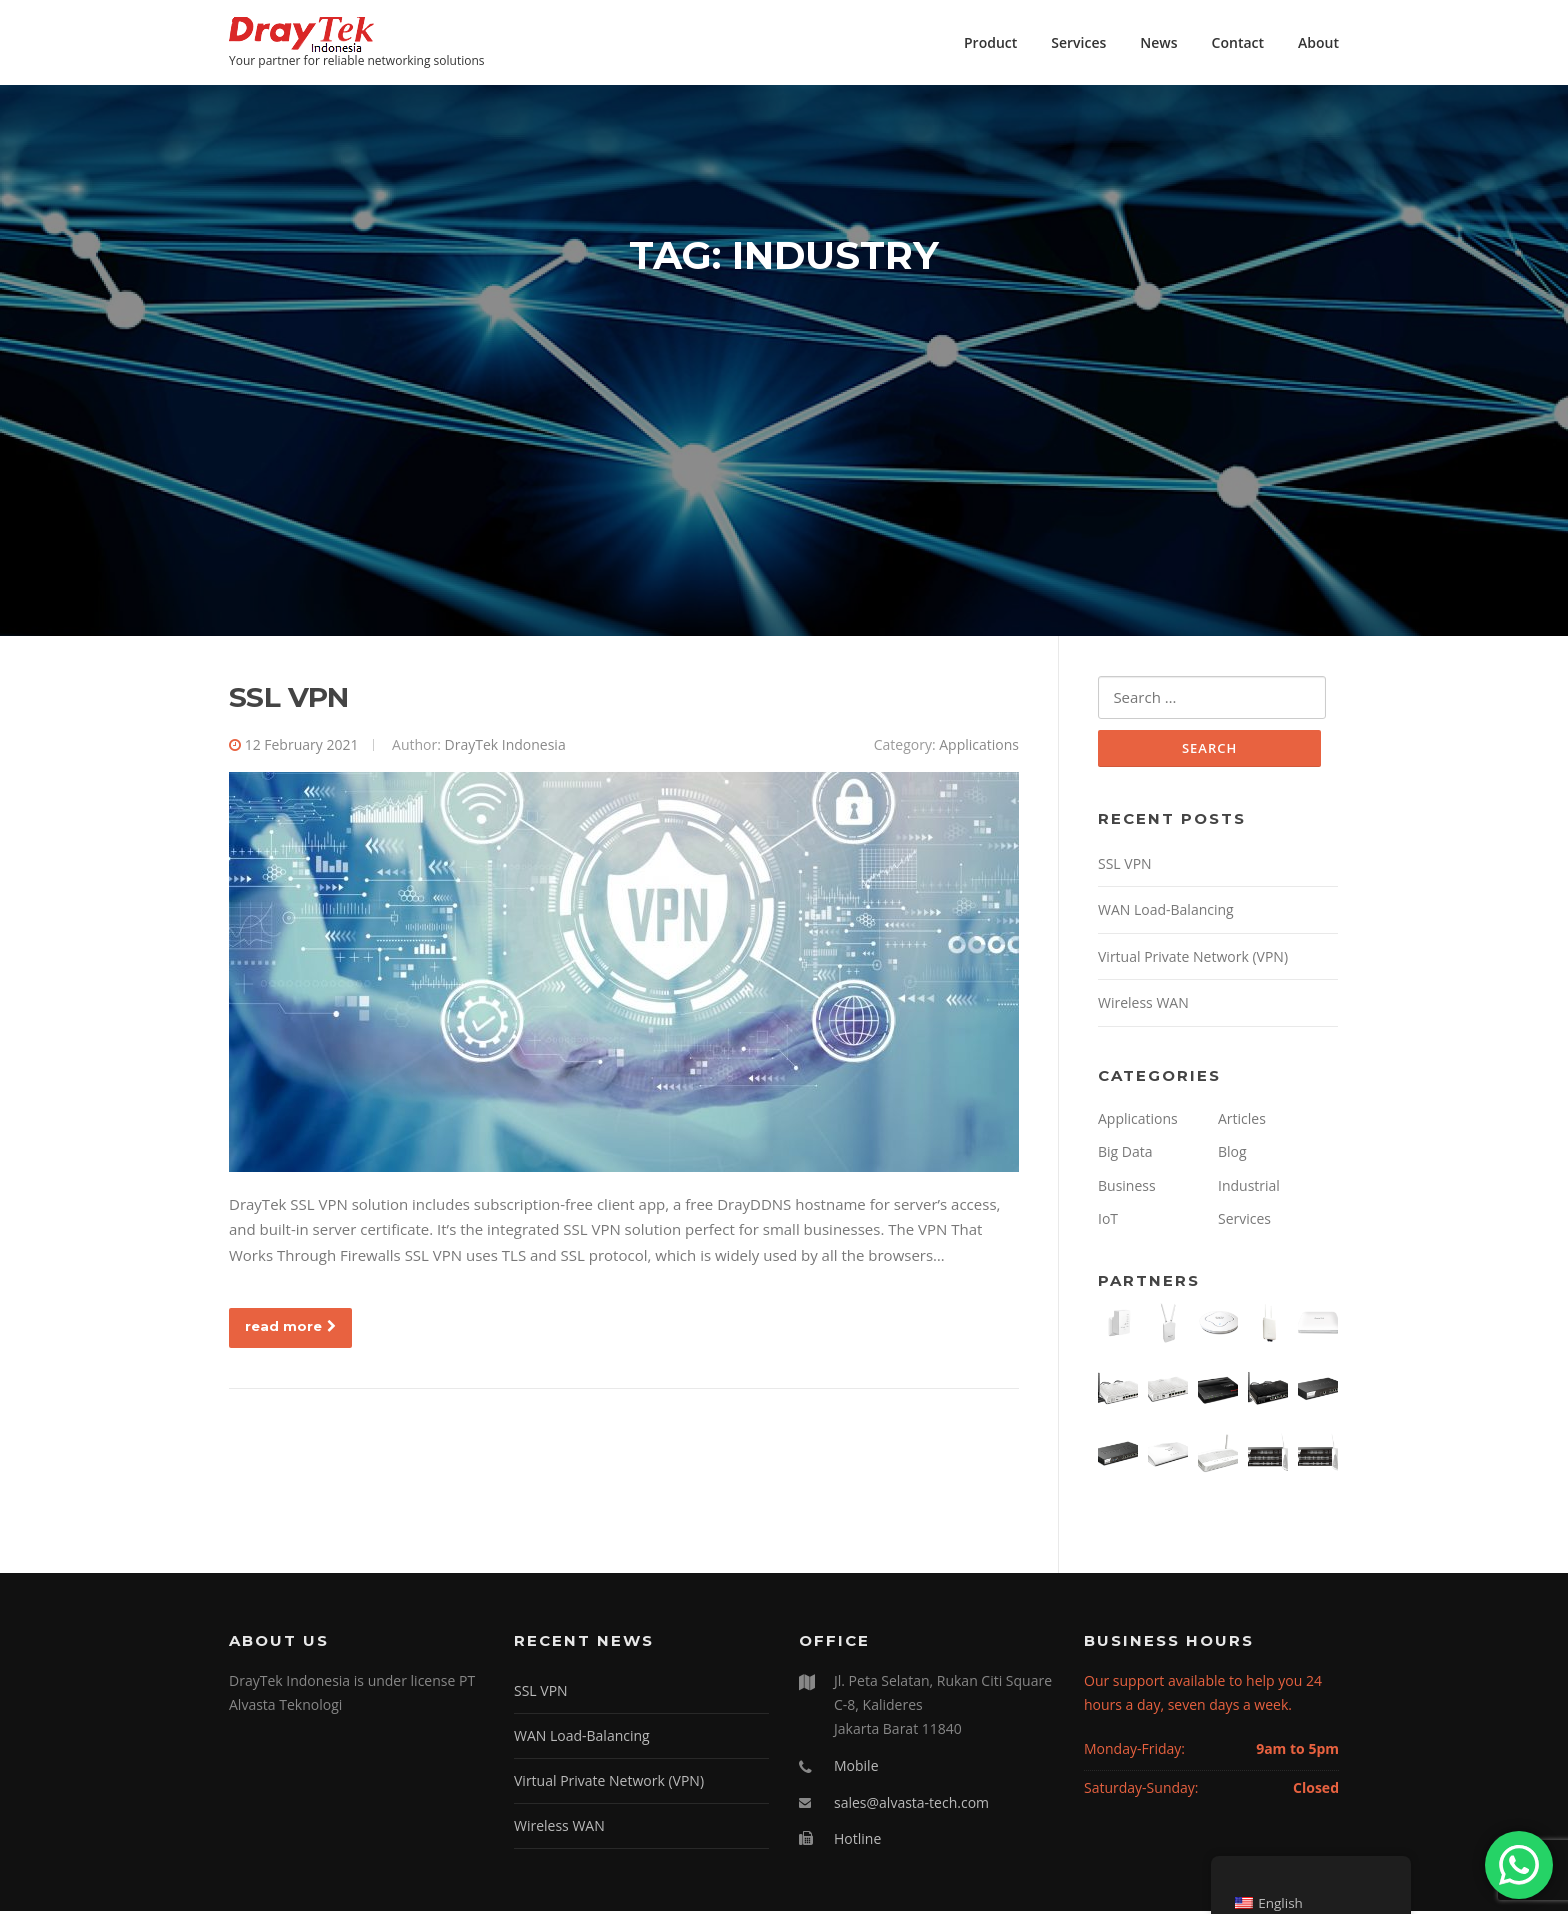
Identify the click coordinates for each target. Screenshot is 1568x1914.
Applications (979, 746)
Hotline (857, 1842)
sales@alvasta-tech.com (911, 1805)
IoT (1108, 1222)
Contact (1238, 42)
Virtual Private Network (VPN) (1193, 959)
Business (1127, 1188)
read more (290, 1328)
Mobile (856, 1768)
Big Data (1125, 1155)
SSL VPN (289, 699)
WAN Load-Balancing (1166, 913)
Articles (1242, 1121)
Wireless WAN (1143, 1006)
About (1318, 42)
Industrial (1249, 1188)
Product (990, 42)
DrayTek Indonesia (505, 746)
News (1158, 42)
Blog (1232, 1155)
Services (1078, 42)
